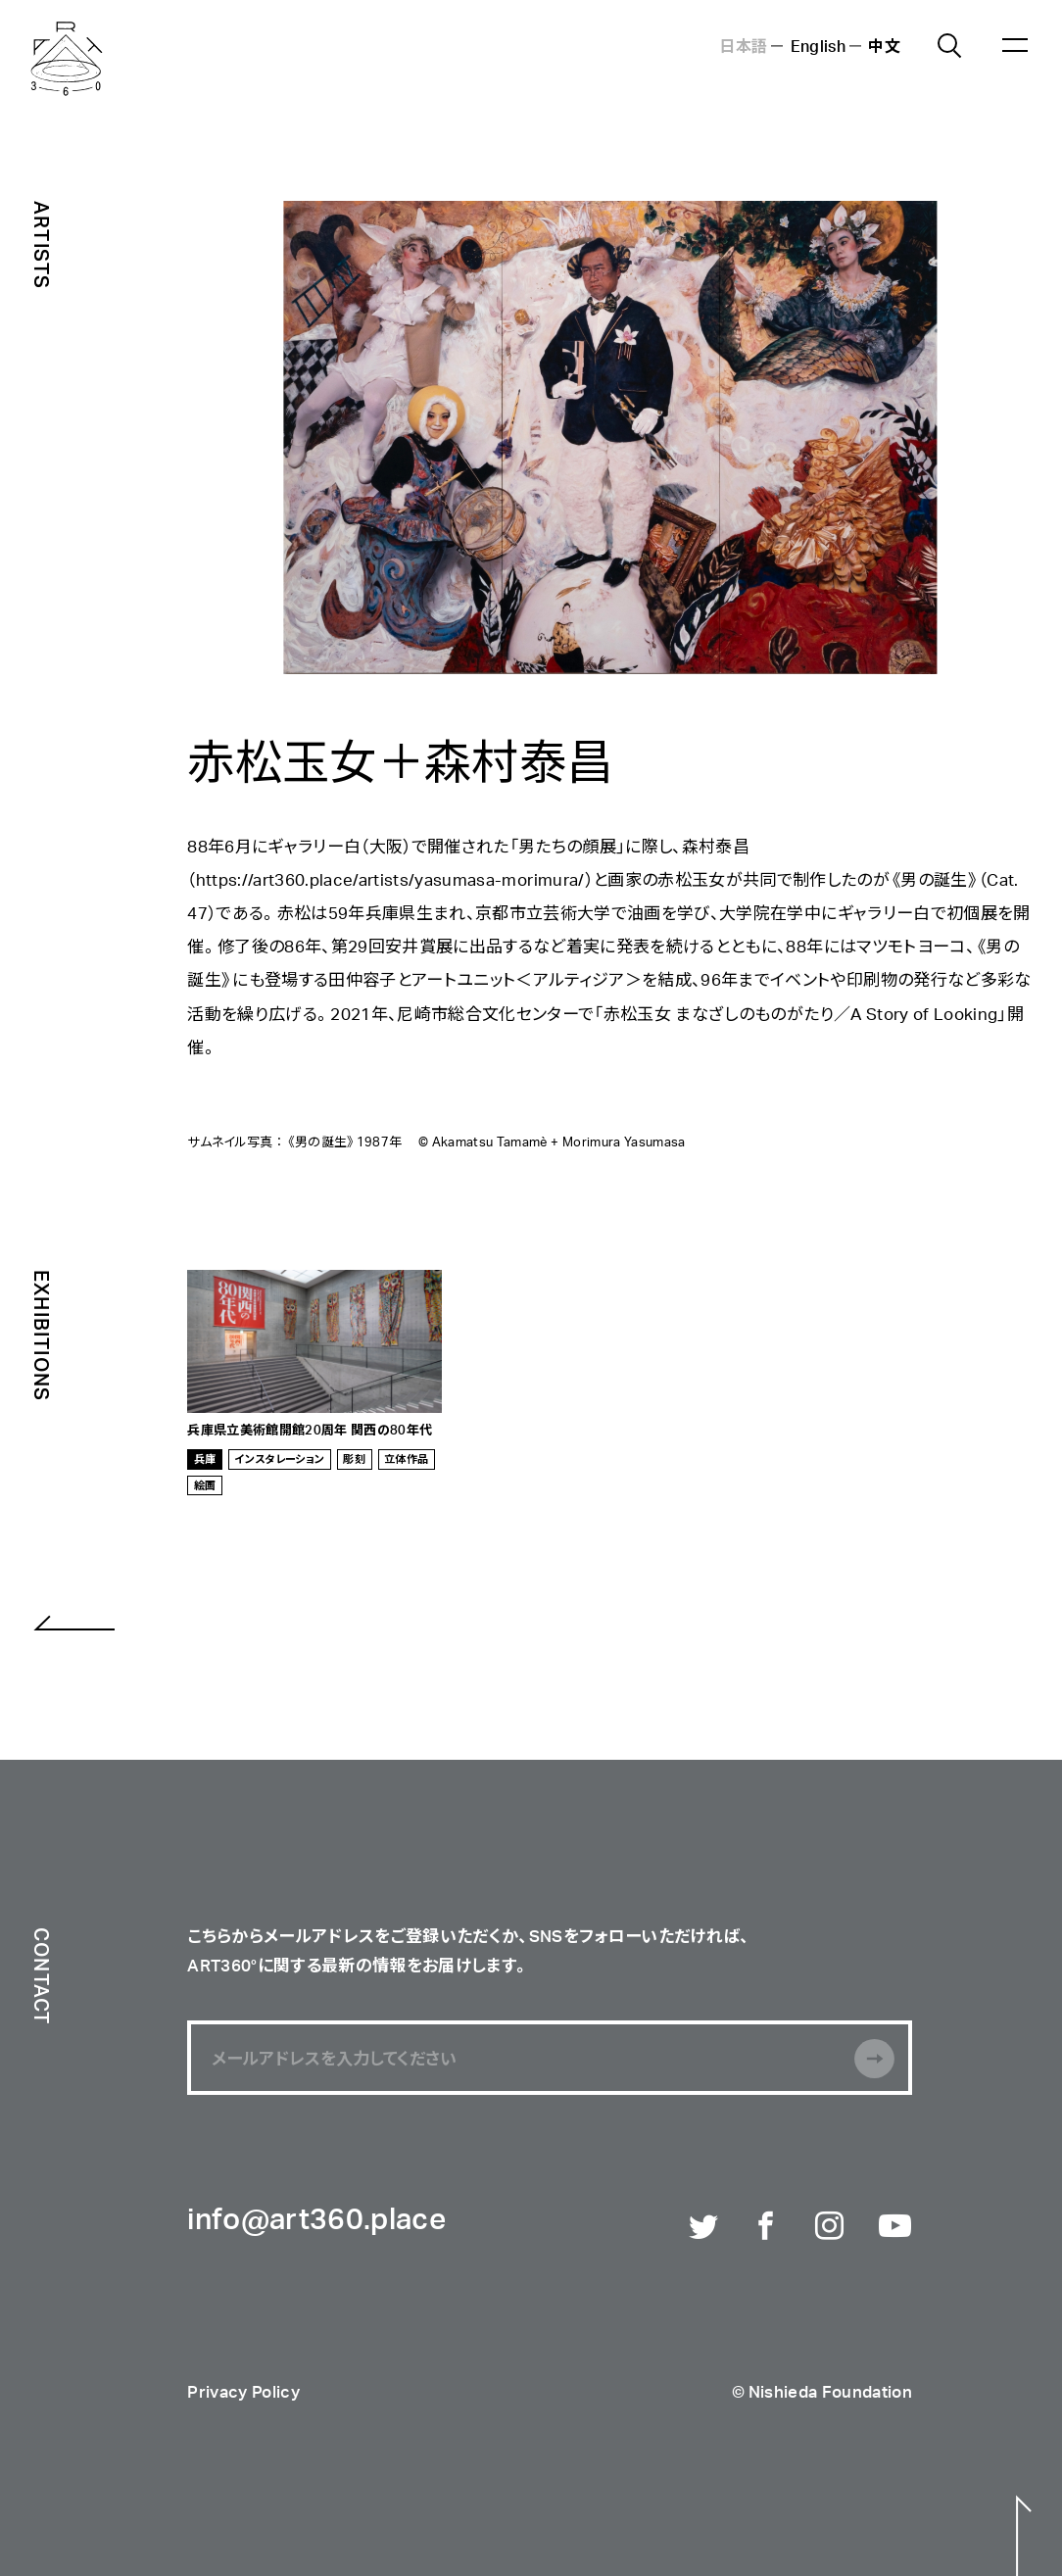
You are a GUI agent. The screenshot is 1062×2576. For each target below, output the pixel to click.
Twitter (705, 2228)
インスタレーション (279, 1458)
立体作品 (406, 1458)
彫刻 (354, 1458)
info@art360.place (316, 2221)
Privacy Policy (243, 2393)
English (818, 45)
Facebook (768, 2228)
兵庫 (205, 1458)
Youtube (895, 2228)
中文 (884, 45)
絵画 (205, 1485)
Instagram (831, 2228)
